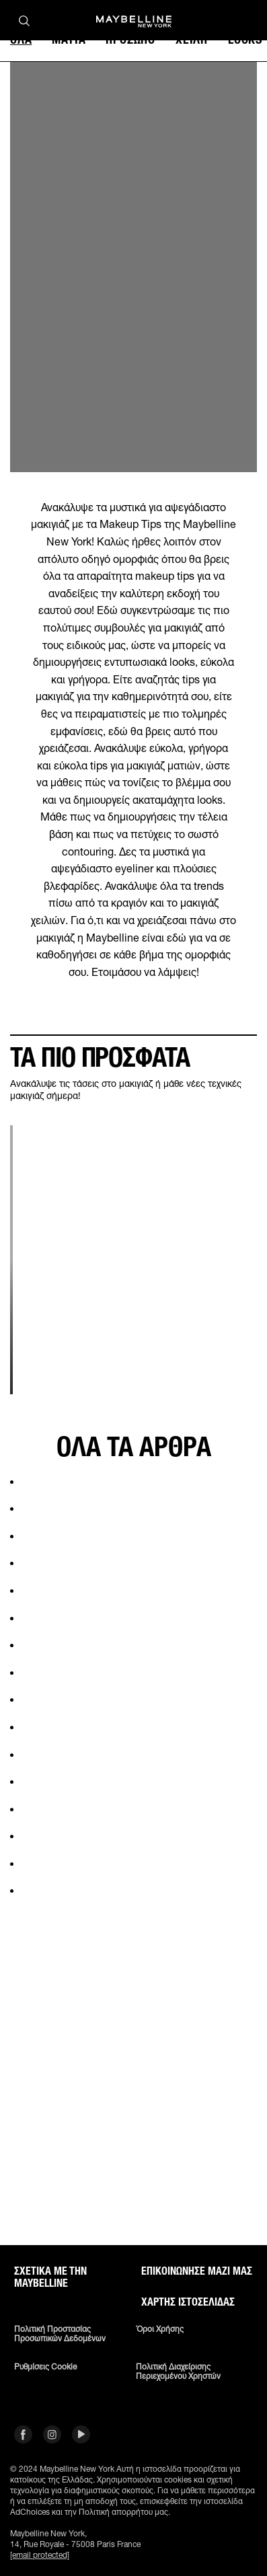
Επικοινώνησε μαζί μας (196, 2271)
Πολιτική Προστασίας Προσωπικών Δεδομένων (60, 2333)
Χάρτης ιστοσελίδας (188, 2302)
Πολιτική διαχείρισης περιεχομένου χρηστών (178, 2371)
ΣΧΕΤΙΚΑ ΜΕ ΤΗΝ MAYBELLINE (50, 2277)
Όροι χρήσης (160, 2329)
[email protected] (39, 2555)
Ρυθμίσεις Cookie (45, 2367)
